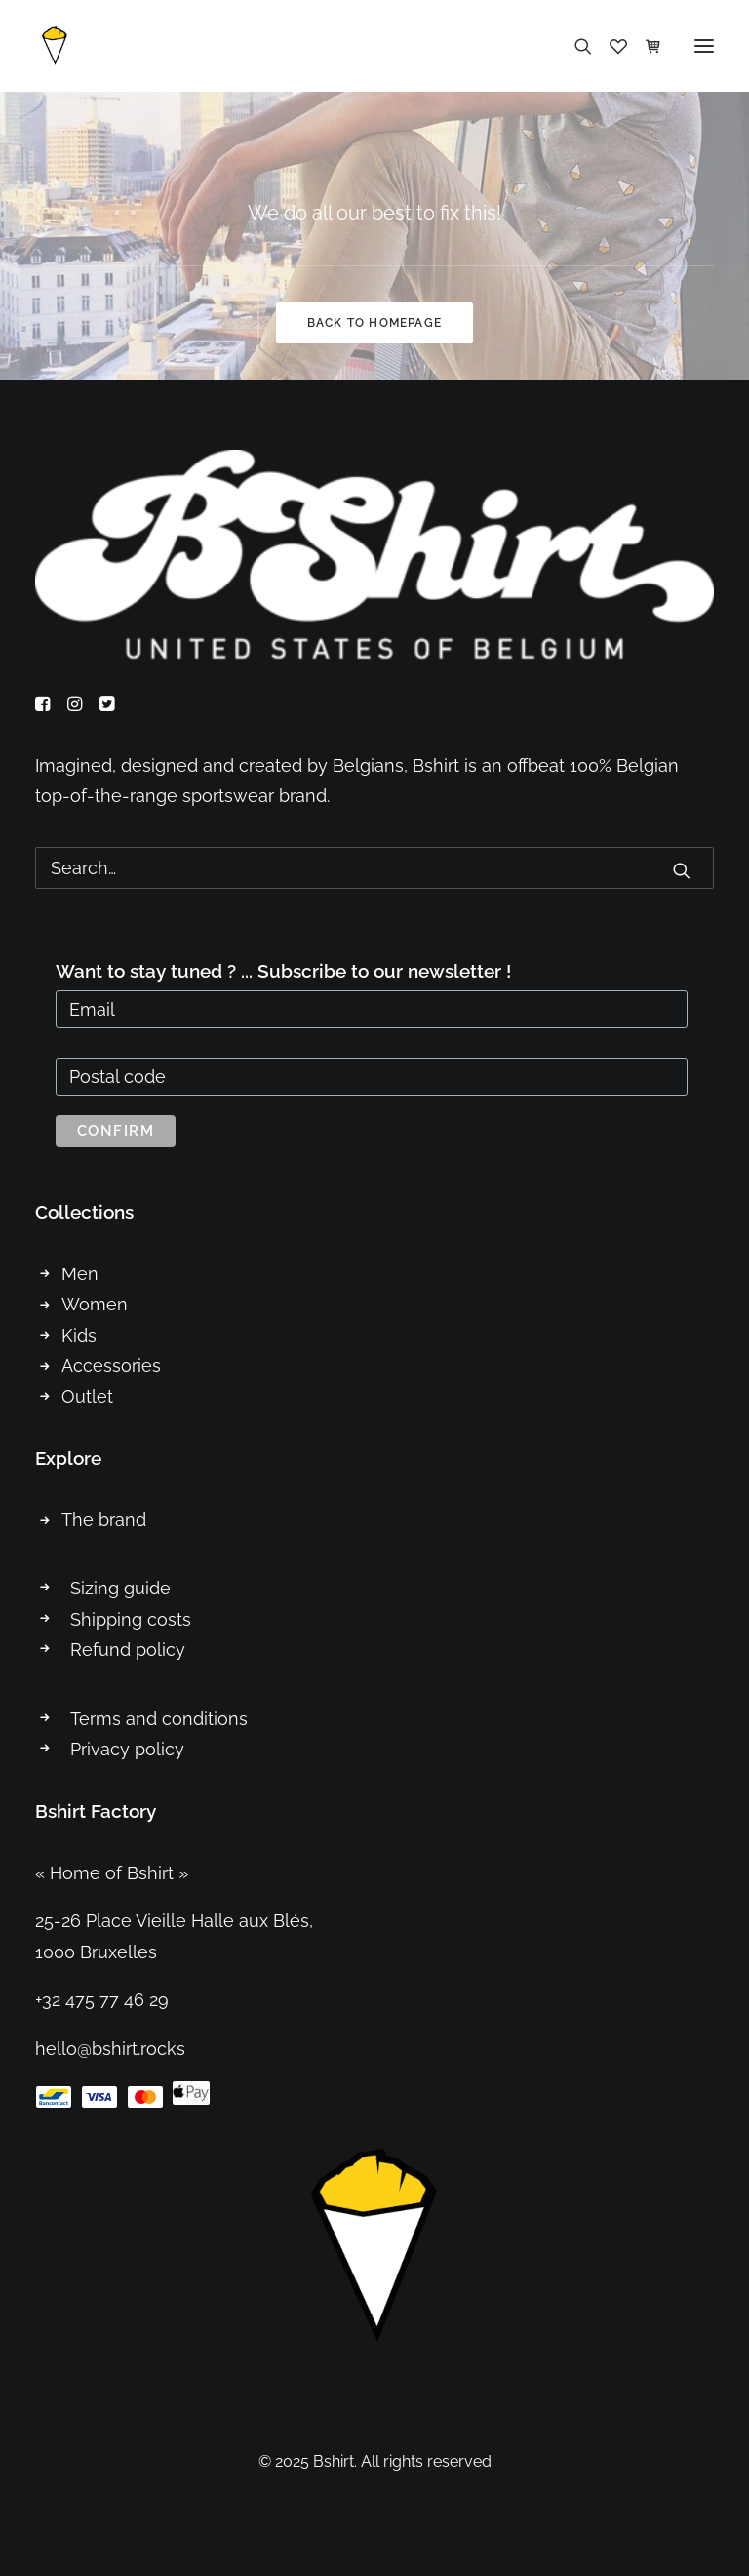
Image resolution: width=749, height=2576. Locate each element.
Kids (79, 1335)
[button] (704, 46)
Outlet (87, 1397)
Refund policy (127, 1649)
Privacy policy (127, 1749)
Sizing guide (120, 1588)
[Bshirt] (54, 45)
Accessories (111, 1365)
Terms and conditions (159, 1719)
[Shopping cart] (644, 46)
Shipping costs (130, 1619)
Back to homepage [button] (374, 323)
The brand (103, 1519)
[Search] (574, 46)
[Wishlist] (609, 46)
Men (80, 1274)
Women (94, 1304)
